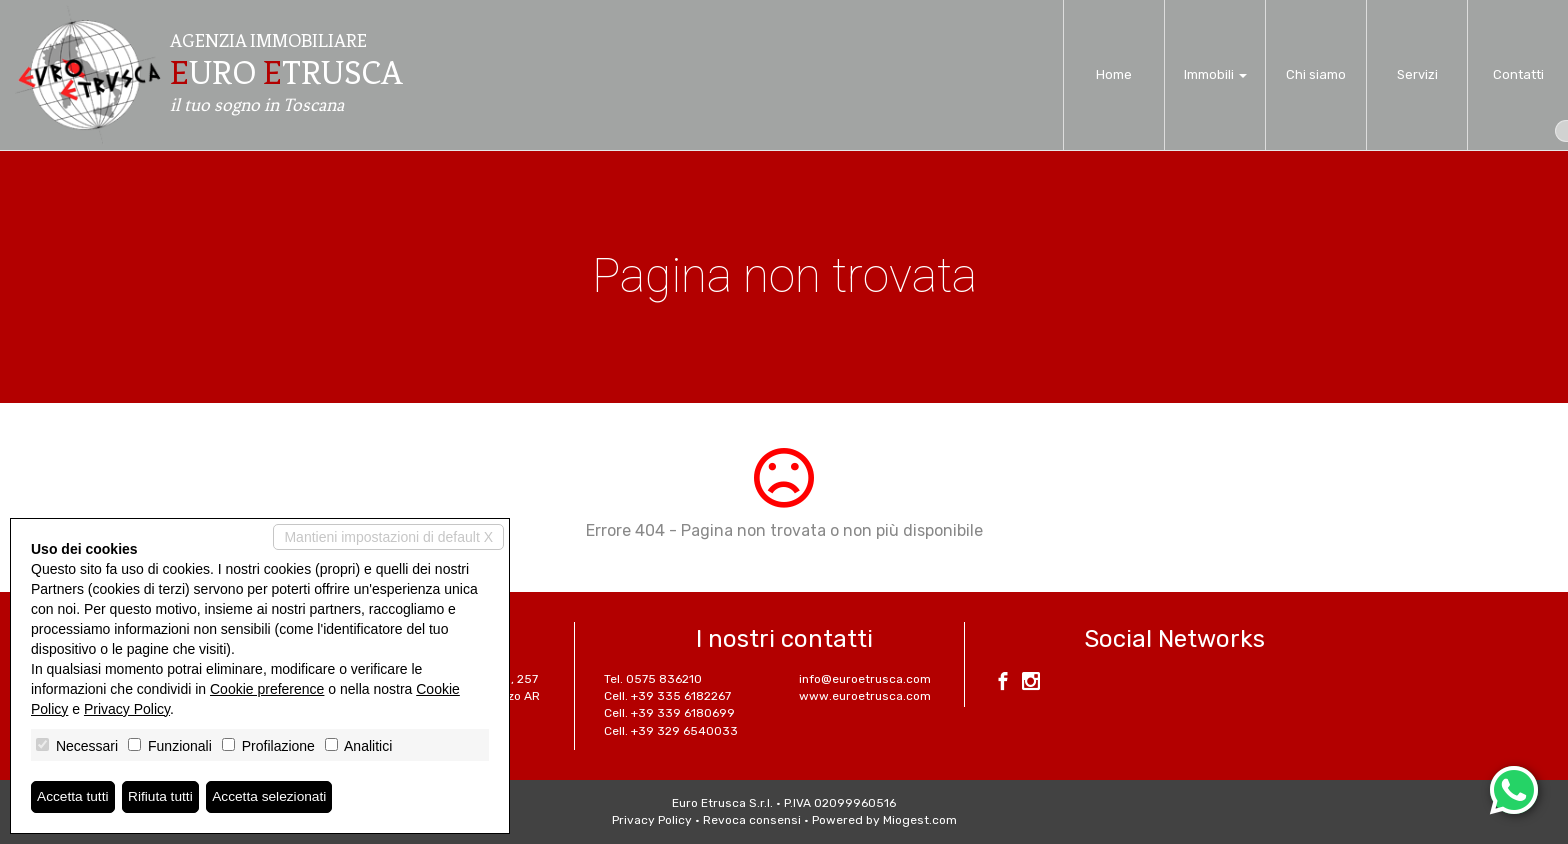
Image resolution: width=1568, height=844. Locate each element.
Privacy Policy (652, 820)
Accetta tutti (73, 797)
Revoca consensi (752, 820)
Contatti (1518, 74)
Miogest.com (920, 820)
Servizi (1417, 74)
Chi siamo (1316, 74)
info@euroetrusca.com (865, 679)
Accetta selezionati (273, 797)
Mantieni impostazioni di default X (388, 537)
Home (1114, 74)
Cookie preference (267, 689)
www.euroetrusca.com (865, 696)
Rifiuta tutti (163, 797)
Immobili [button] (1215, 74)
